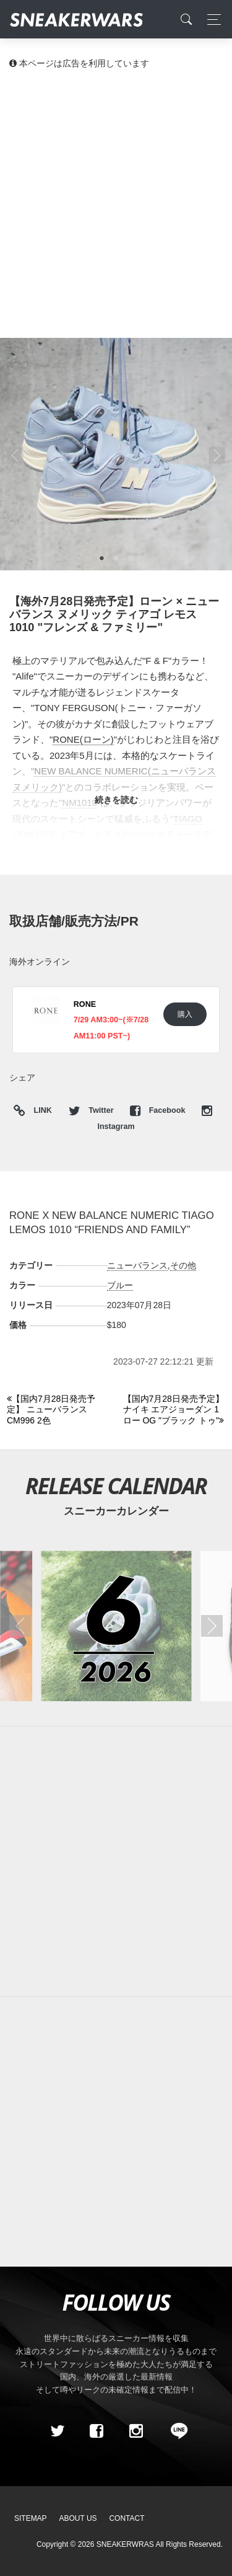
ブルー (120, 1285)
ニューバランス (137, 1265)
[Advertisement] (116, 203)
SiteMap (30, 2518)
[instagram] (135, 2431)
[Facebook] (96, 2431)
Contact (126, 2518)
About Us (78, 2518)
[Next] (174, 1410)
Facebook (158, 1110)
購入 (185, 1014)
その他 (183, 1265)
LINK (40, 1111)
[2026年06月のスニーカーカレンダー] (116, 1626)
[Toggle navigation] (210, 19)
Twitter (92, 1110)
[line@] (175, 2431)
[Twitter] (57, 2431)
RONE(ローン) (83, 739)
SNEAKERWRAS (125, 2544)
